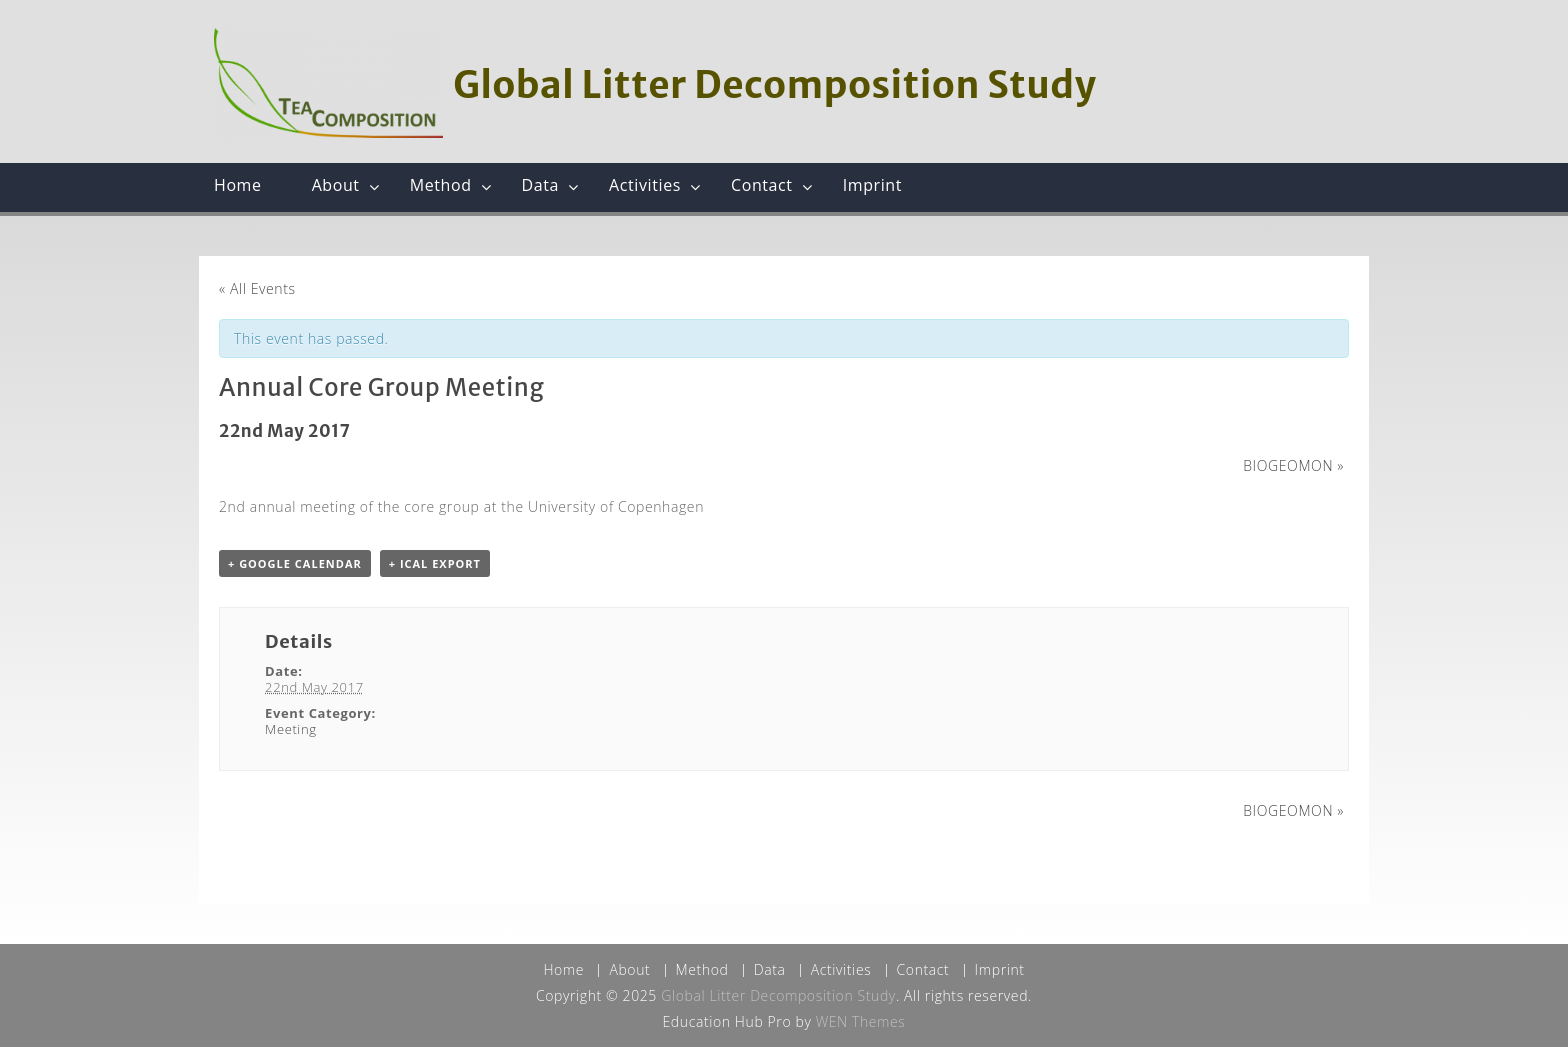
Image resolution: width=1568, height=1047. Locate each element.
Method (441, 185)
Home (238, 185)
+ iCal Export (435, 563)
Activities (645, 185)
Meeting (290, 729)
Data (541, 185)
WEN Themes (861, 1021)
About (336, 185)
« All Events (257, 288)
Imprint (872, 185)
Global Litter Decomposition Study (774, 85)
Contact (762, 185)
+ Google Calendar (295, 563)
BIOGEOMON (1293, 465)
